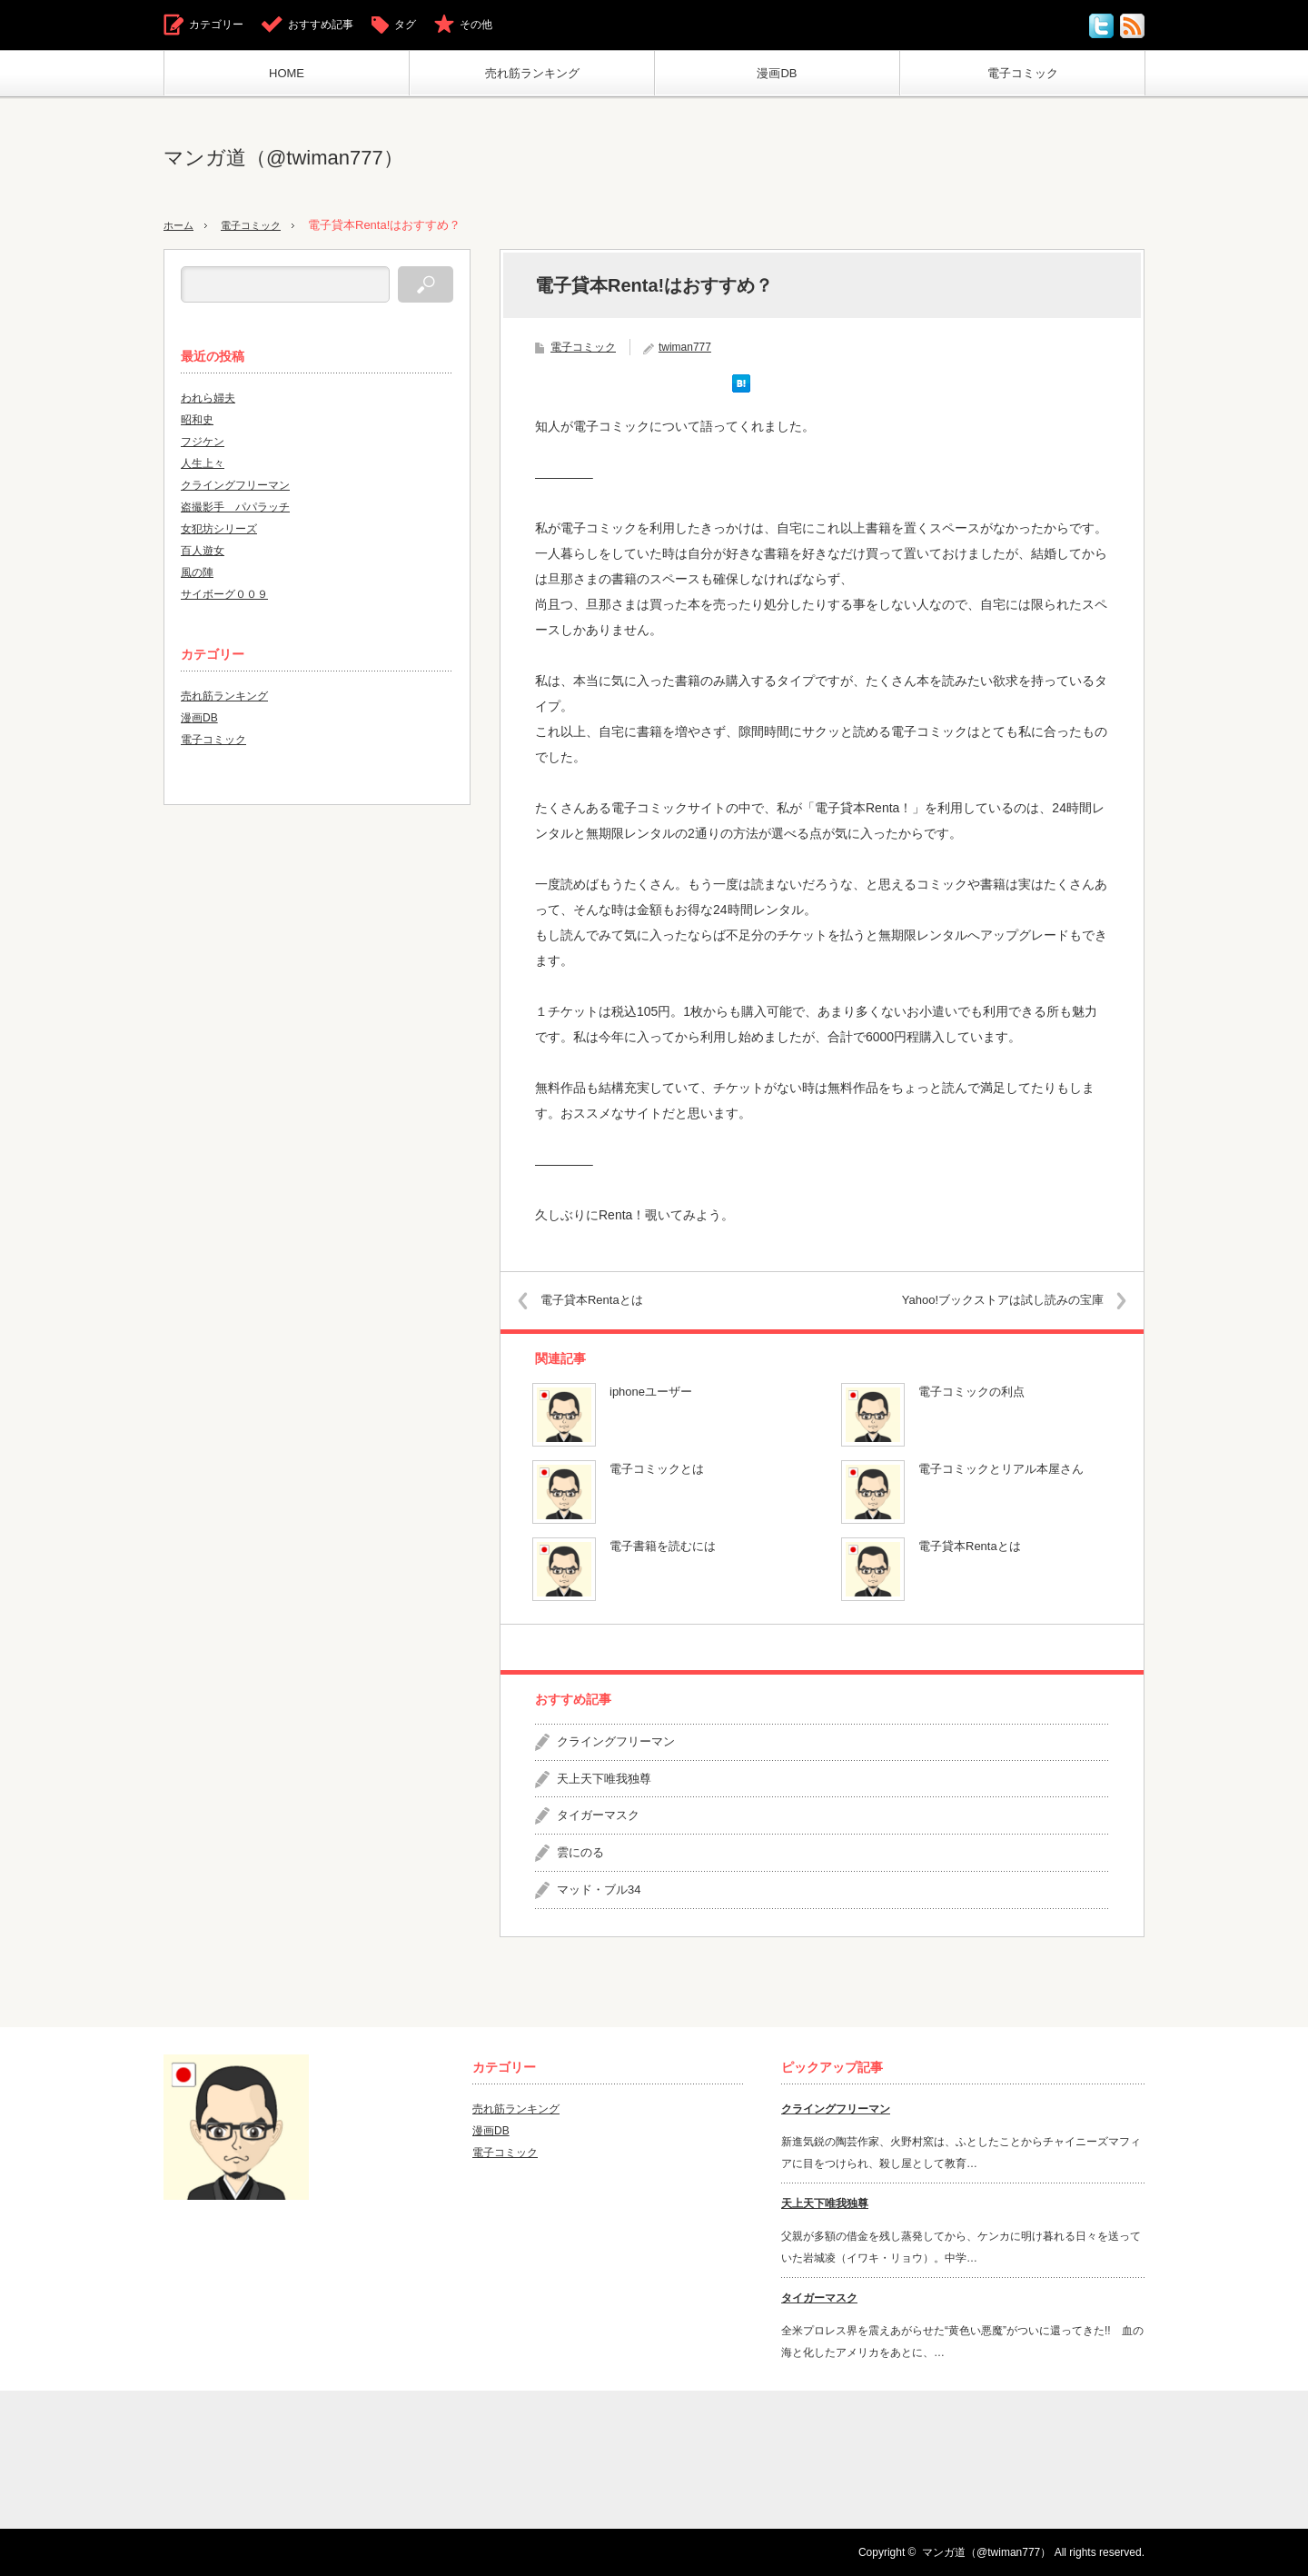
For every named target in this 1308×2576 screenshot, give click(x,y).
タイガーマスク (598, 1815)
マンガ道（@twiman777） (283, 157)
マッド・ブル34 (598, 1889)
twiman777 (685, 347)
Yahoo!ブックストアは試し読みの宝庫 (988, 1300)
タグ (405, 24)
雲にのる (580, 1852)
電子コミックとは (656, 1469)
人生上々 (202, 463)
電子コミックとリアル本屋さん (1001, 1469)
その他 (476, 24)
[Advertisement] (813, 158)
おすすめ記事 (320, 24)
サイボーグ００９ (224, 594)
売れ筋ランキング (532, 73)
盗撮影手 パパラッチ (235, 507)
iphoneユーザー (650, 1391)
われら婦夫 (208, 398)
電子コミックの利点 (971, 1391)
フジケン (202, 441)
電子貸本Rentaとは (606, 1300)
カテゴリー (216, 24)
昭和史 (197, 419)
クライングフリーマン (616, 1741)
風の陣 (197, 572)
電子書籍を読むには (662, 1546)
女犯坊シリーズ (219, 528)
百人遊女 (202, 550)
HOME (286, 73)
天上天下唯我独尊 (604, 1778)
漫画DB (777, 73)
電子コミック (1022, 73)
